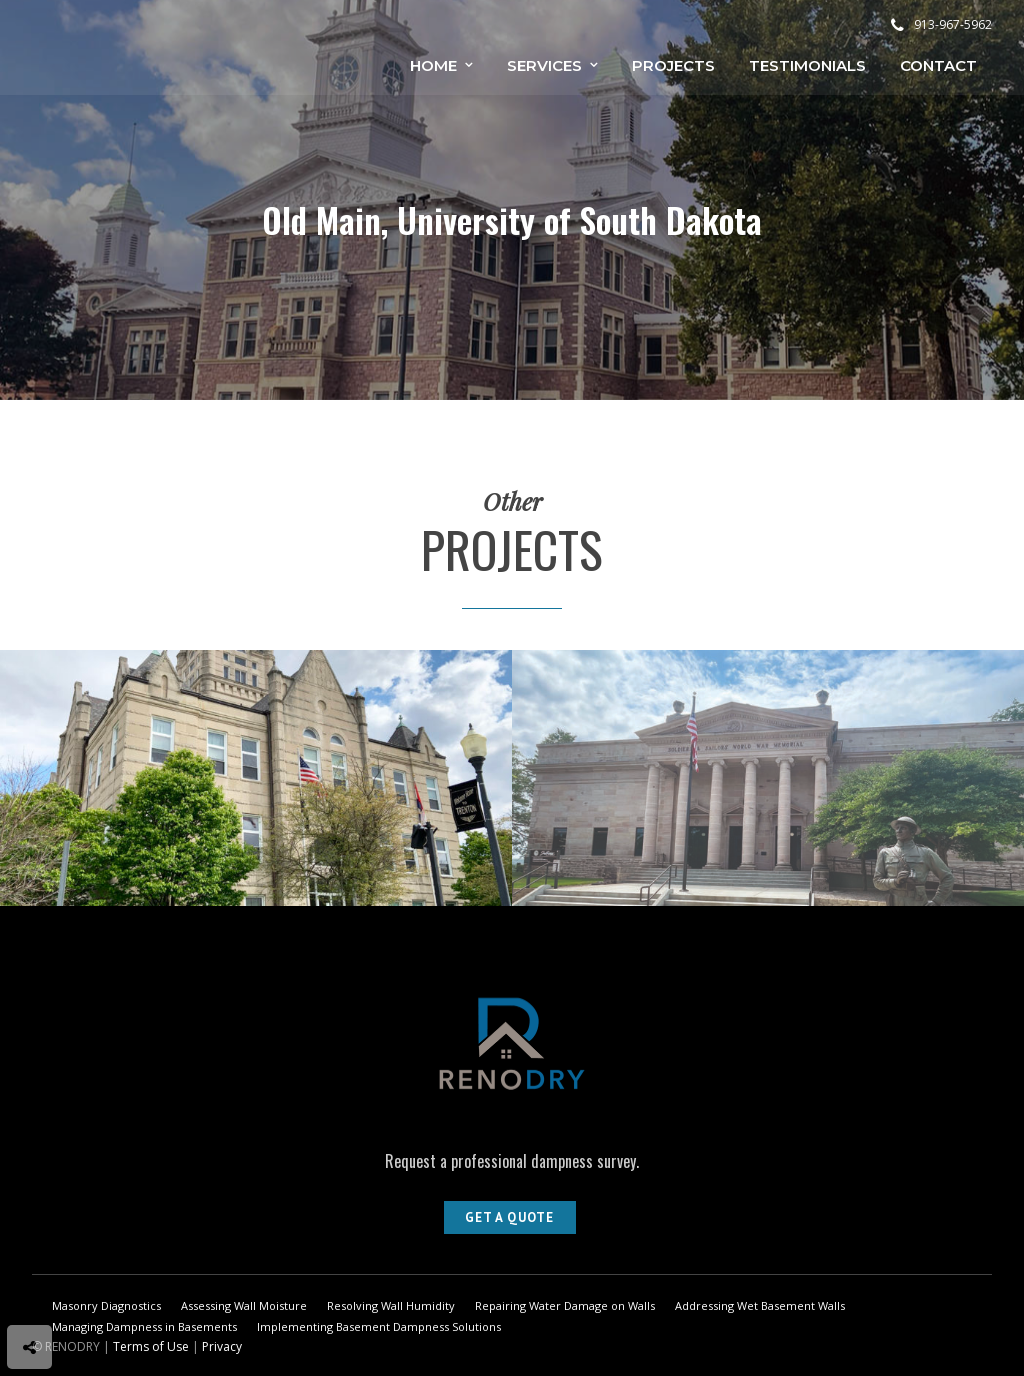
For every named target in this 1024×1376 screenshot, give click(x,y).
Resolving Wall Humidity (391, 1305)
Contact (938, 65)
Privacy (222, 1346)
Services (544, 65)
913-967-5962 (941, 24)
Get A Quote (509, 1217)
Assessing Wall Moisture (244, 1305)
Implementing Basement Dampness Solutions (379, 1326)
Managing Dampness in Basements (144, 1326)
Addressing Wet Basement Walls (760, 1305)
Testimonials (807, 65)
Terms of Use (151, 1346)
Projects (673, 65)
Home (433, 65)
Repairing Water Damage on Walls (565, 1305)
